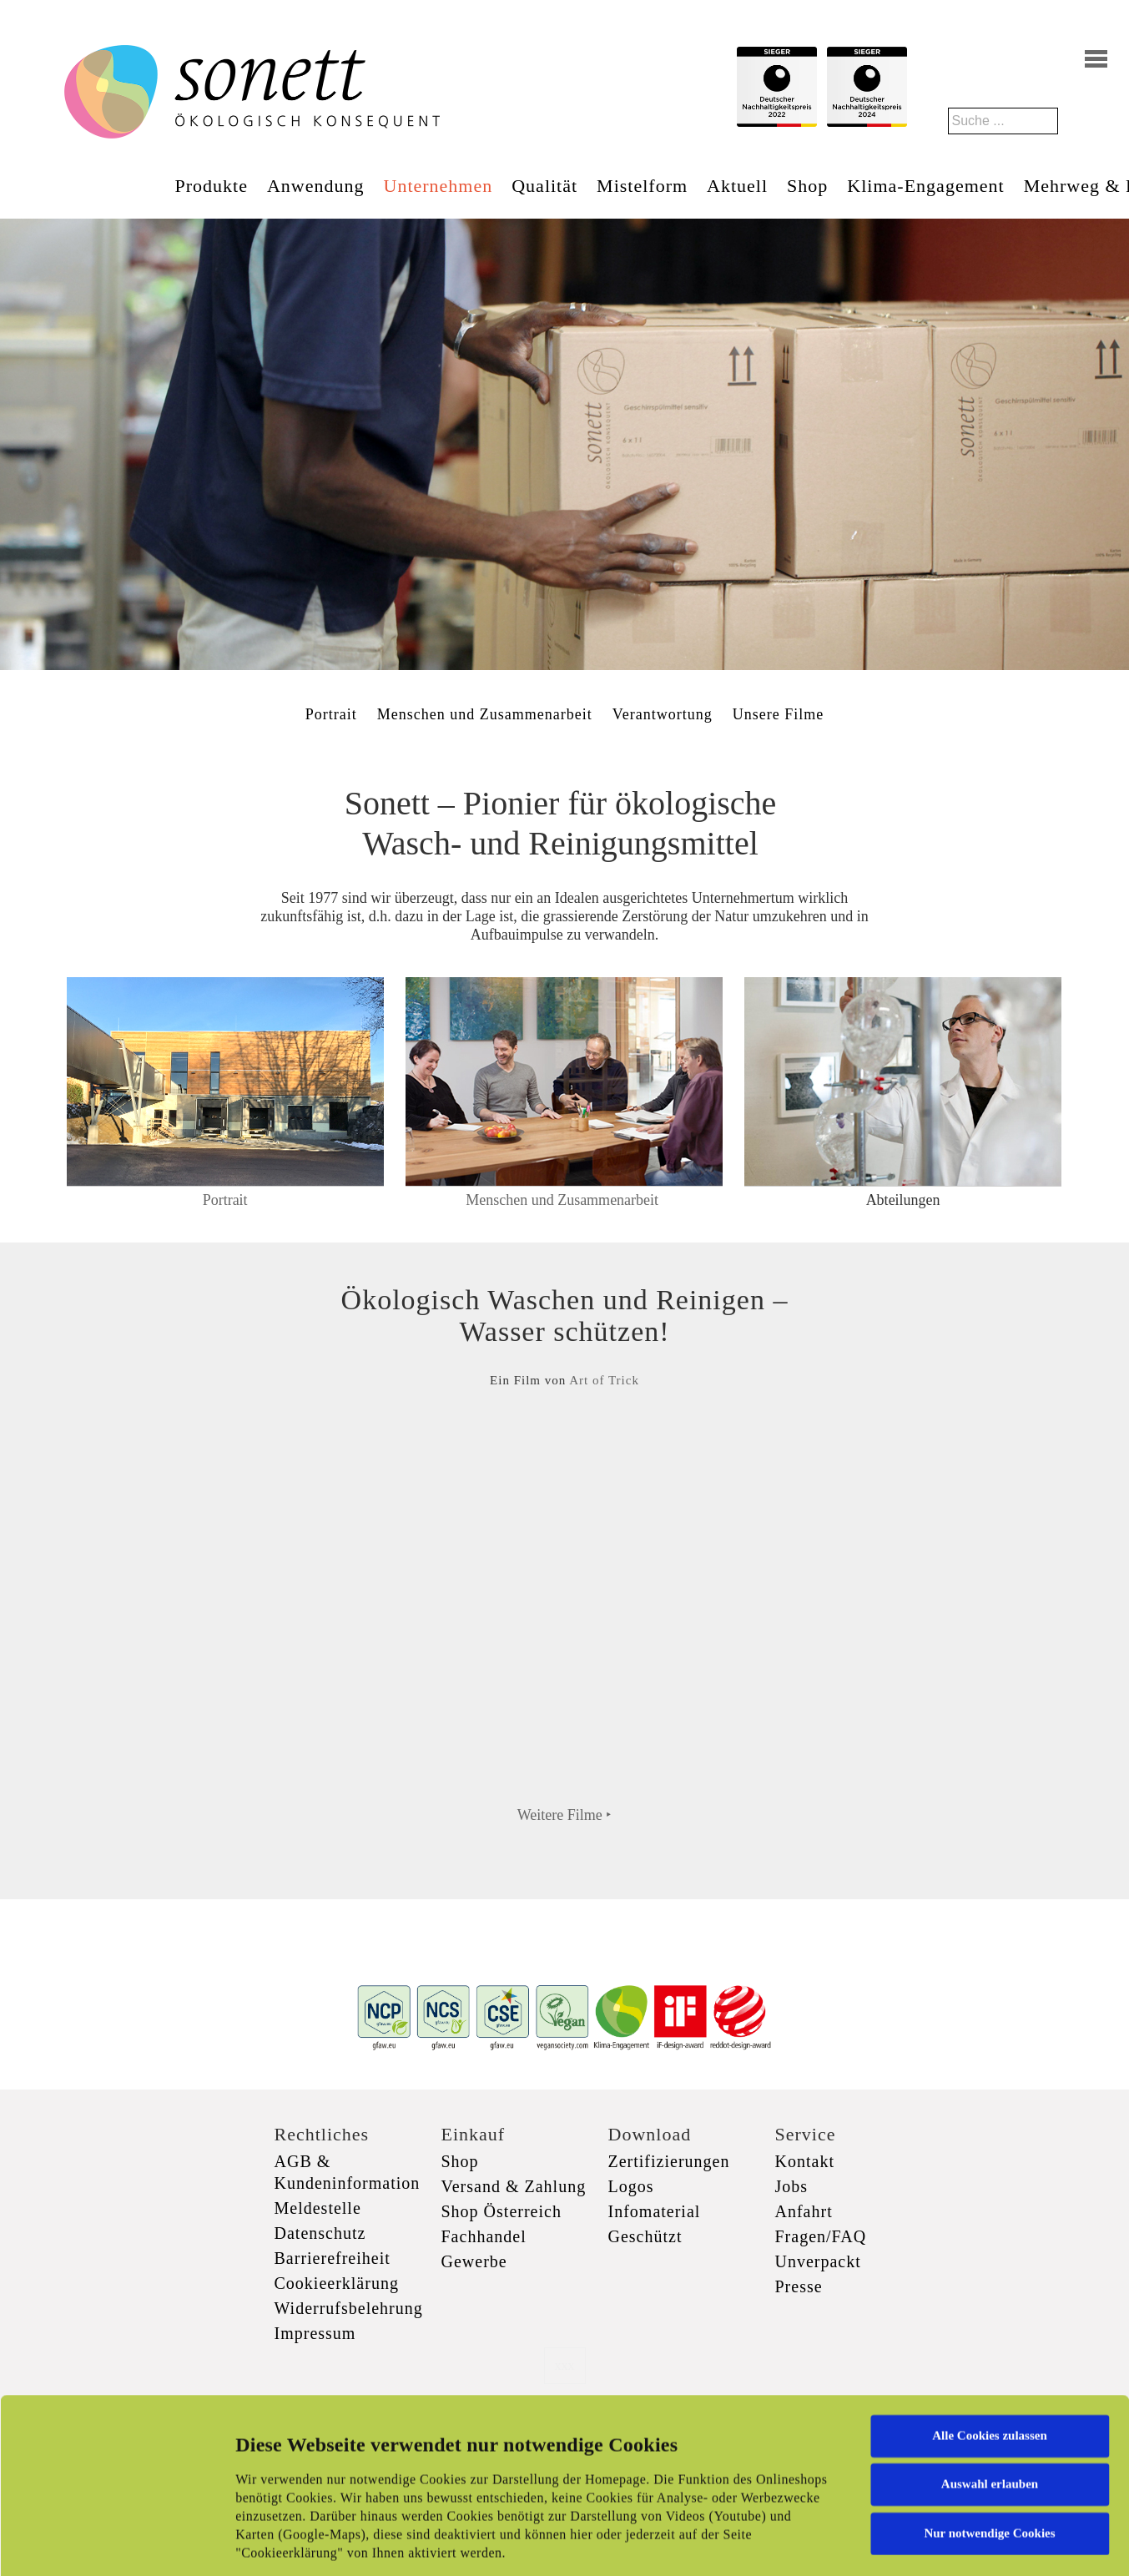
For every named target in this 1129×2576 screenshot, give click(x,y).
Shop (807, 185)
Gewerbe (474, 2261)
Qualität (544, 185)
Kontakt (804, 2161)
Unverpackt (818, 2261)
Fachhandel (484, 2236)
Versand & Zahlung (514, 2186)
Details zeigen (861, 2543)
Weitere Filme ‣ (564, 1815)
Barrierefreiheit (333, 2258)
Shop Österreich (501, 2211)
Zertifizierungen (669, 2161)
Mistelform (642, 185)
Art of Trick (604, 1380)
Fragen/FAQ (821, 2236)
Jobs (792, 2186)
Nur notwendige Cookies (989, 2406)
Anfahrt (804, 2211)
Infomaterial (654, 2211)
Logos (631, 2186)
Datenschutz (320, 2233)
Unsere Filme (778, 714)
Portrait (331, 714)
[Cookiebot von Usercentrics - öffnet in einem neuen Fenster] (108, 2543)
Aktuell (737, 185)
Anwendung (316, 185)
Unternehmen (438, 185)
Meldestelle (318, 2208)
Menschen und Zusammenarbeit (484, 714)
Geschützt (645, 2236)
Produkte (211, 185)
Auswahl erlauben (989, 2357)
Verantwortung (662, 714)
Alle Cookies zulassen (989, 2309)
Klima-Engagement (925, 185)
